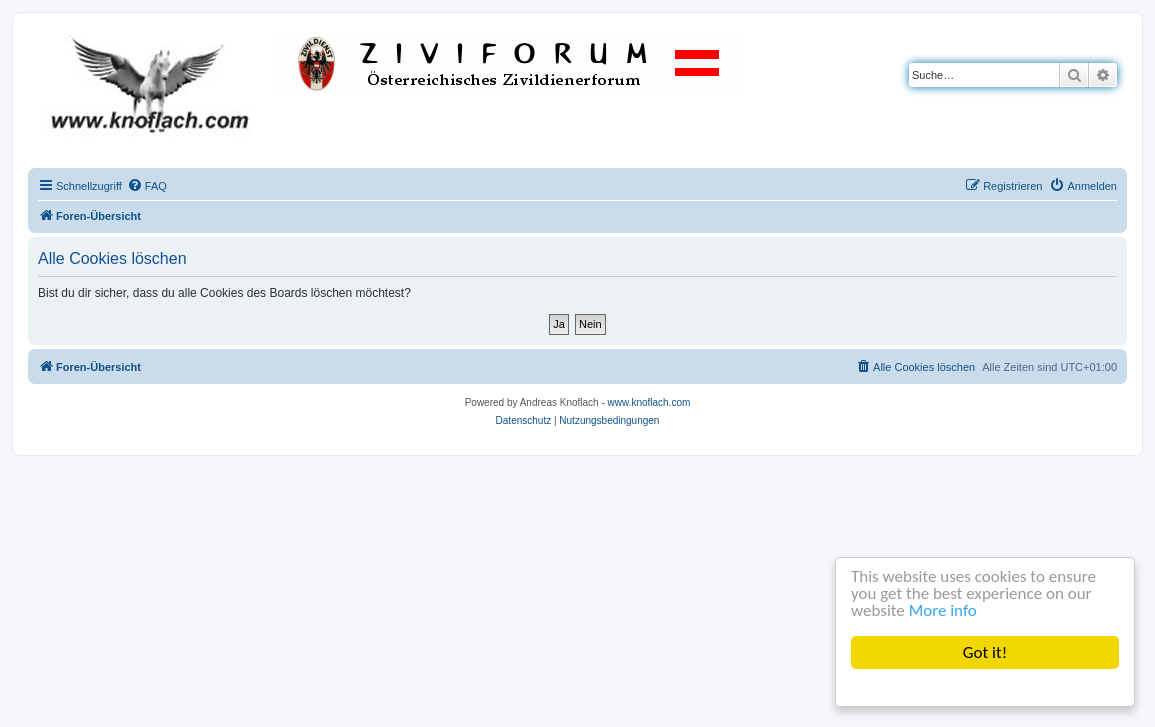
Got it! (985, 652)
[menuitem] (147, 186)
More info (943, 610)
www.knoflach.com (649, 402)
